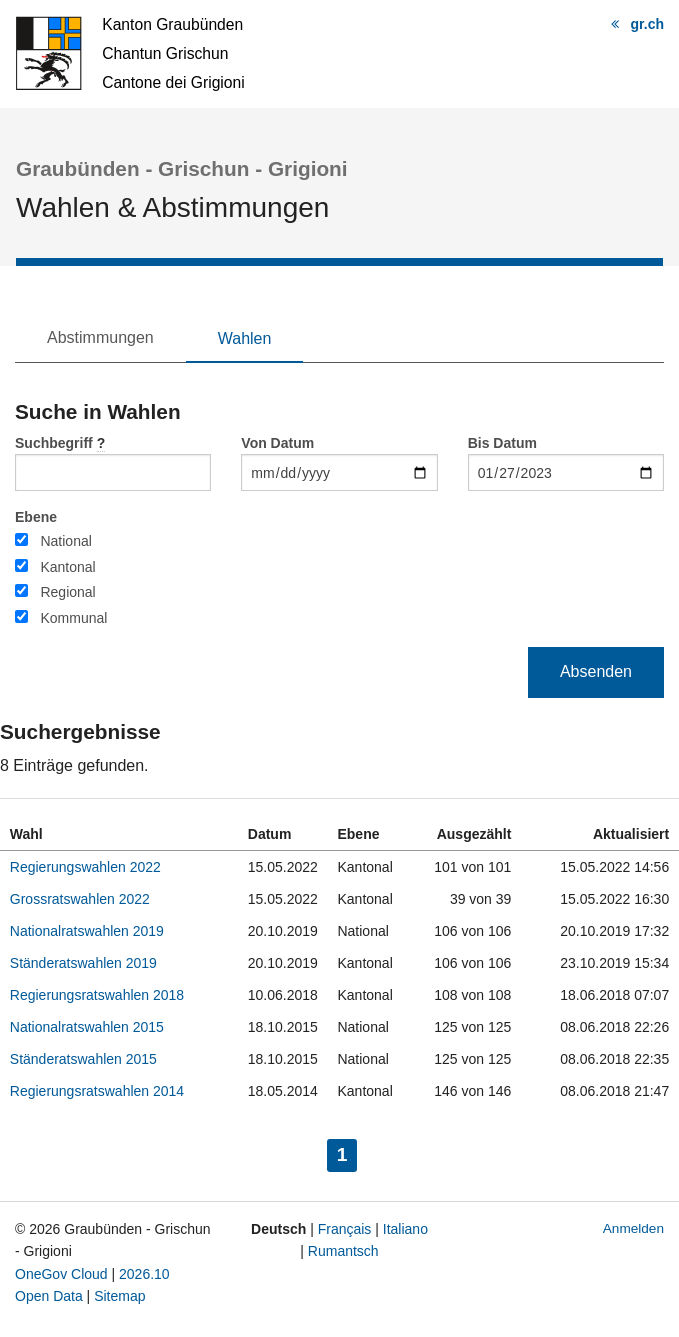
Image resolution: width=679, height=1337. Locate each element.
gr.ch (647, 24)
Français (345, 1229)
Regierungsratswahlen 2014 (97, 1091)
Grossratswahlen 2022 (80, 899)
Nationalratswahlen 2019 (87, 931)
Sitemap (119, 1296)
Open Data (49, 1296)
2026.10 (144, 1274)
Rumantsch (343, 1251)
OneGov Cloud (61, 1274)
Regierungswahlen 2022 (85, 867)
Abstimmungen (100, 337)
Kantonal (67, 567)
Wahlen (245, 338)
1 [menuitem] (347, 1152)
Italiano (405, 1229)
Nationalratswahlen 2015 (87, 1027)
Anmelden (633, 1228)
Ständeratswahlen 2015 (83, 1059)
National (65, 541)
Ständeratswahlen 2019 (83, 963)
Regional (67, 592)
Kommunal (73, 618)
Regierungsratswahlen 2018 (97, 995)
